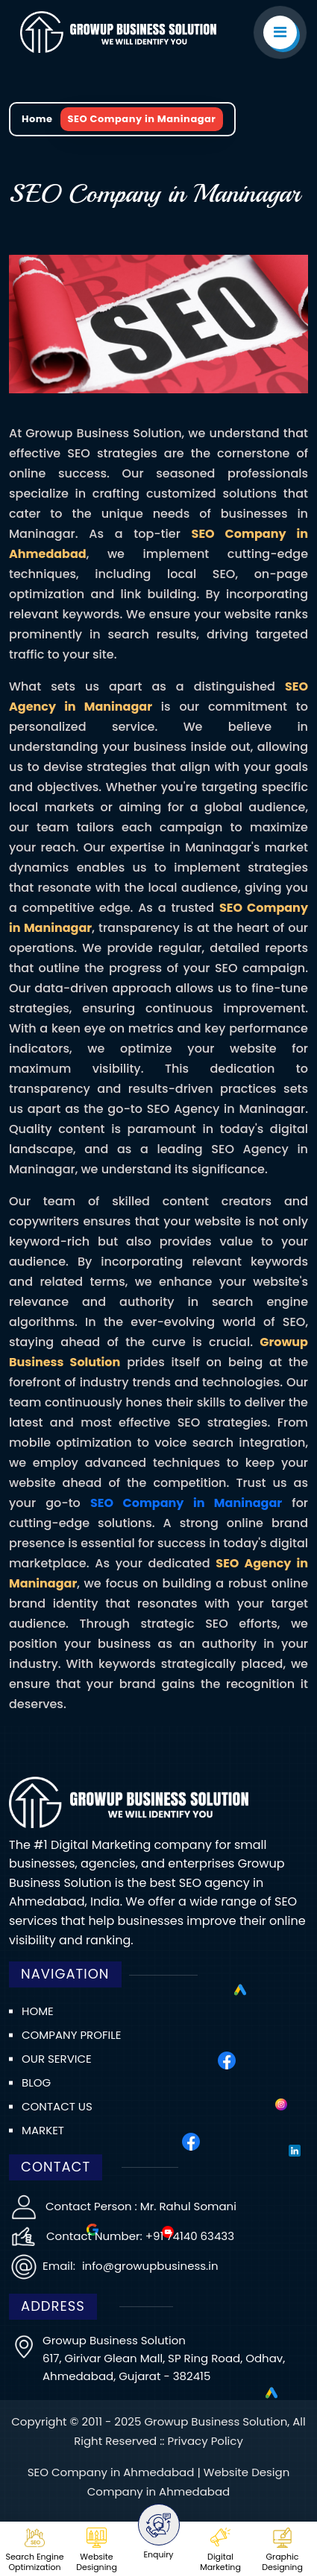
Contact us (57, 2106)
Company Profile (71, 2035)
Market (43, 2130)
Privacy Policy (205, 2441)
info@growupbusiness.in (149, 2266)
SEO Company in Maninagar (186, 1502)
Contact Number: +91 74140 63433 (140, 2236)
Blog (36, 2082)
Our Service (57, 2058)
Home (37, 119)
